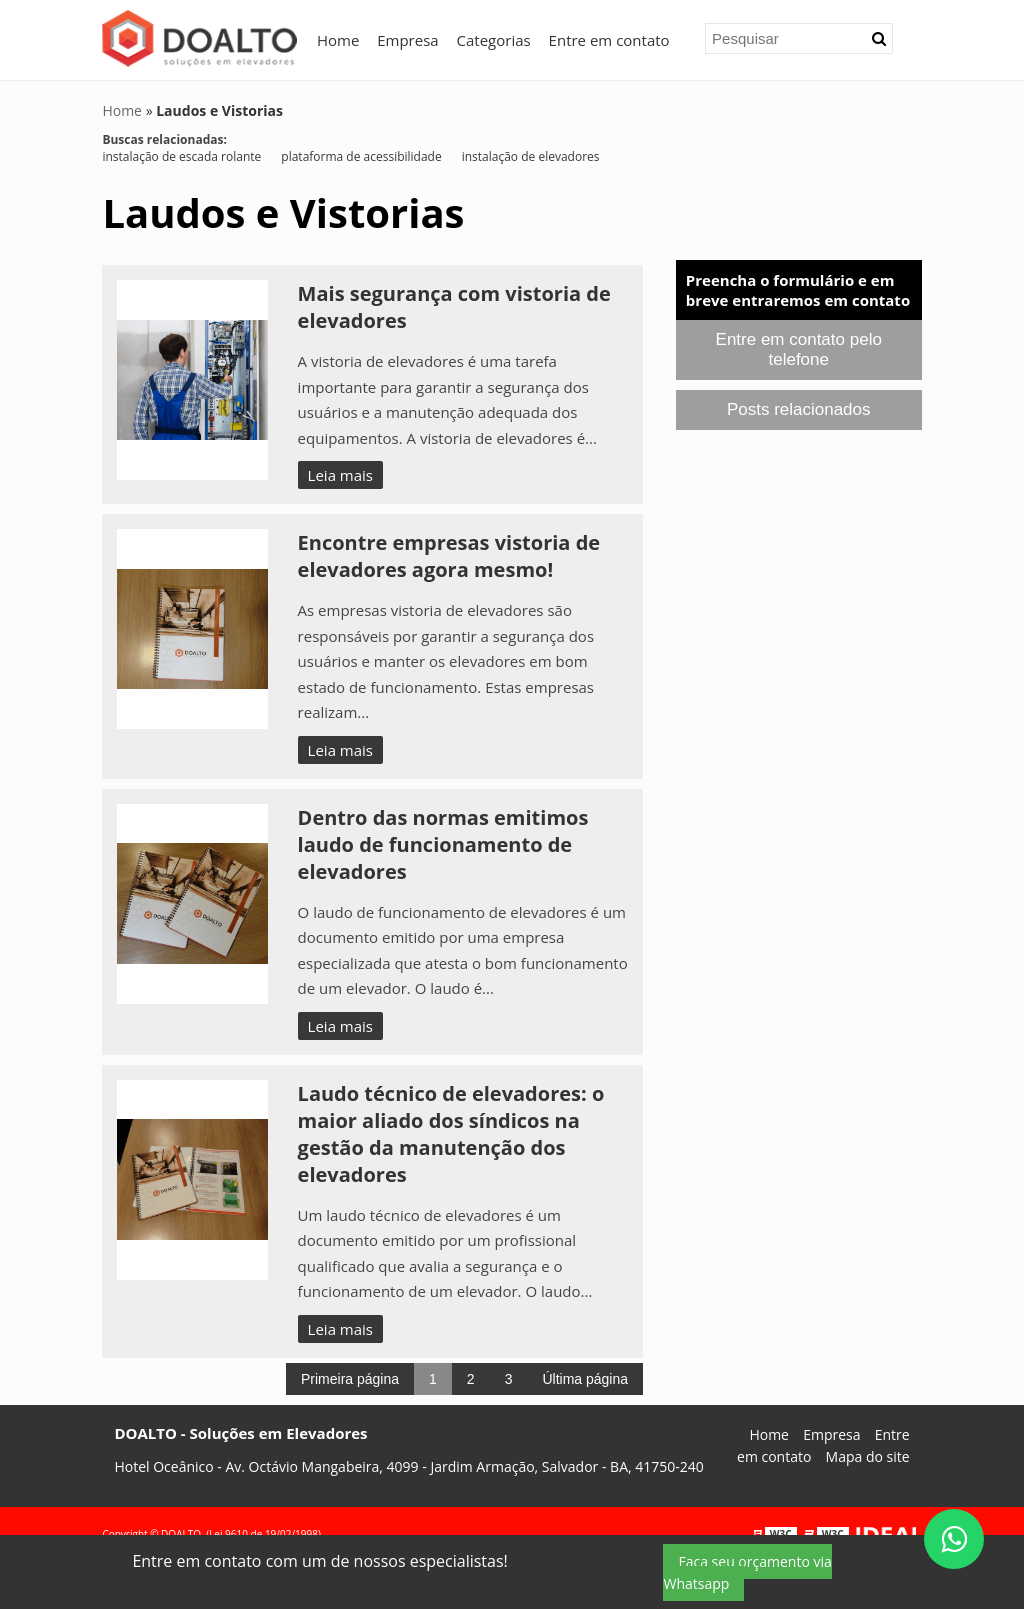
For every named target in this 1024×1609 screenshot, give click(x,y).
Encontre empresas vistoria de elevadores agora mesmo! (449, 556)
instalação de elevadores (531, 156)
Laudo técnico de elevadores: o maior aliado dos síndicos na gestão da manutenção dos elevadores (451, 1134)
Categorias (494, 40)
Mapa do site (868, 1456)
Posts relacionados (799, 409)
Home (338, 40)
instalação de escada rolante (181, 156)
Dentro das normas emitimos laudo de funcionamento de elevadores (443, 844)
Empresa (407, 40)
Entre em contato (609, 40)
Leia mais (340, 475)
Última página (585, 1379)
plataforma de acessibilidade (361, 156)
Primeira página (350, 1379)
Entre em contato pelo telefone (799, 349)
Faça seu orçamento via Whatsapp (747, 1572)
